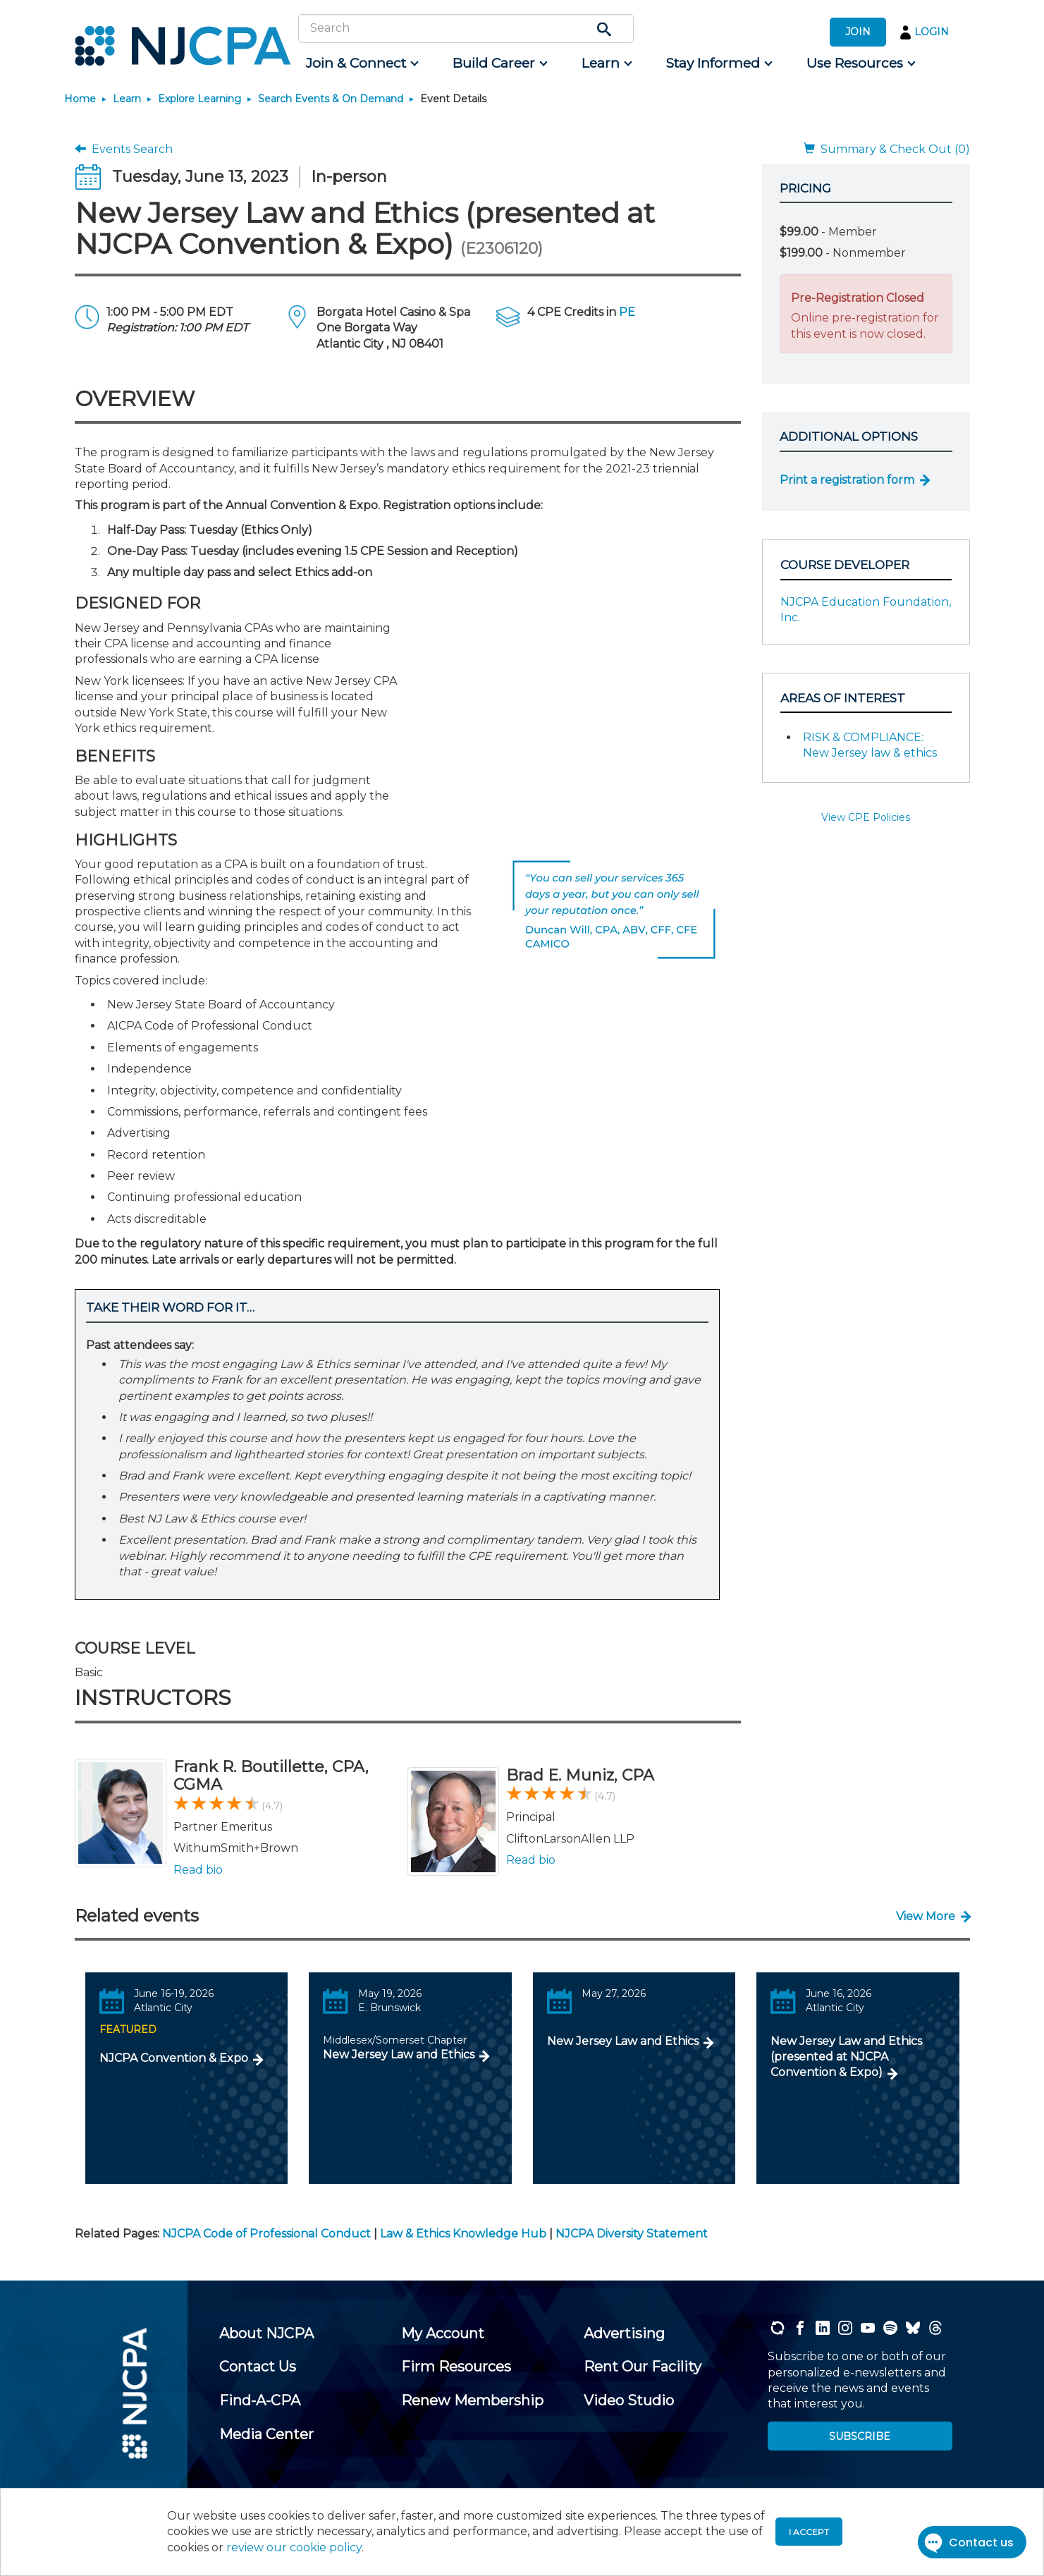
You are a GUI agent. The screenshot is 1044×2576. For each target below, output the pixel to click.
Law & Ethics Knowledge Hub (463, 2233)
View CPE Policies (865, 817)
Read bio (198, 1869)
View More (925, 1916)
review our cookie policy (294, 2547)
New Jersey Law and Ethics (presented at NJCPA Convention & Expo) (846, 2057)
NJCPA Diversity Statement (631, 2233)
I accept (809, 2532)
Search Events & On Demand (330, 98)
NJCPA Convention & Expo (173, 2058)
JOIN (858, 31)
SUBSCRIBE (859, 2436)
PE (627, 312)
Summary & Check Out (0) (887, 149)
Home (80, 98)
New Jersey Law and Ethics (398, 2054)
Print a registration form (847, 480)
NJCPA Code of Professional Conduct (266, 2233)
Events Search (124, 149)
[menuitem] (361, 63)
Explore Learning (199, 98)
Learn (127, 98)
